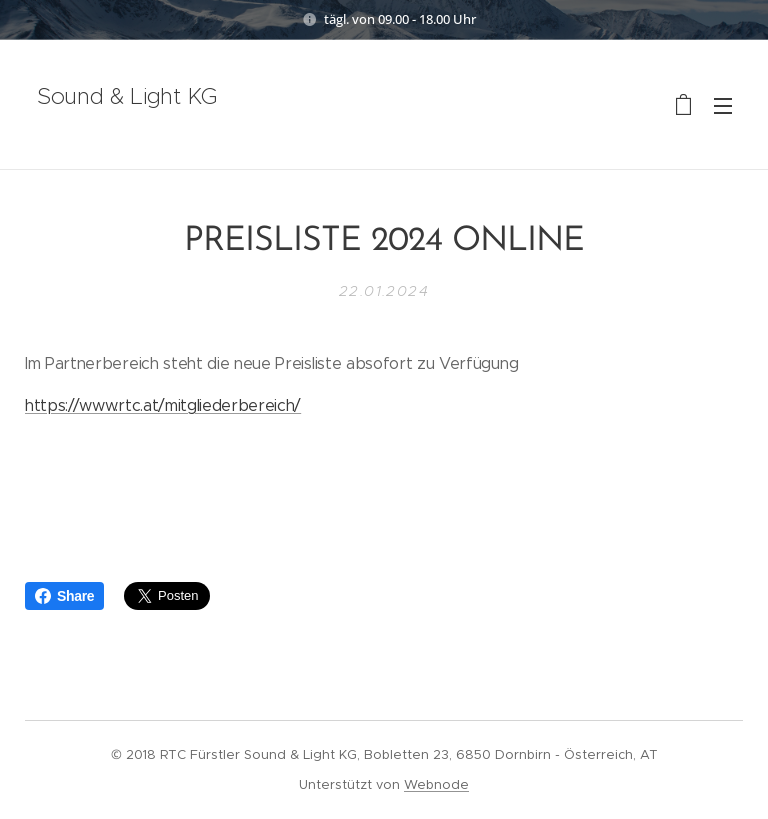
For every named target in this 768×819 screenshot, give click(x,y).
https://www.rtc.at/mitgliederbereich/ (163, 404)
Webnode (436, 784)
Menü (723, 106)
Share (64, 596)
